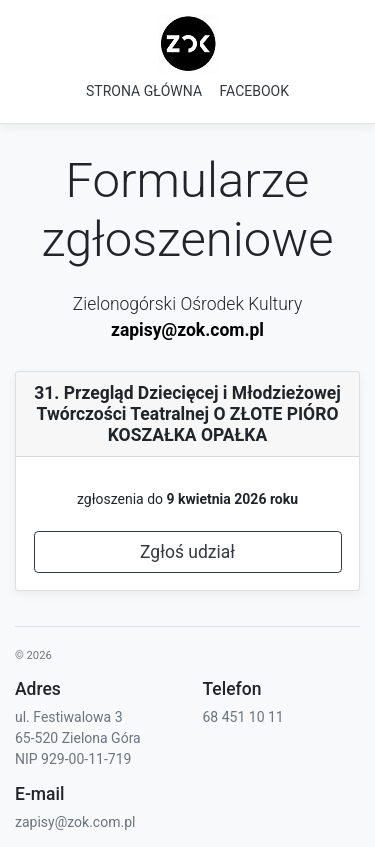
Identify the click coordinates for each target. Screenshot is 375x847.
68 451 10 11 (243, 717)
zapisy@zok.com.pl (187, 330)
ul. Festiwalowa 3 (69, 717)
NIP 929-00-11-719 (73, 759)
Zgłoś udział (187, 552)
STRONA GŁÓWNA (144, 91)
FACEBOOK (254, 91)
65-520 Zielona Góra (78, 738)
